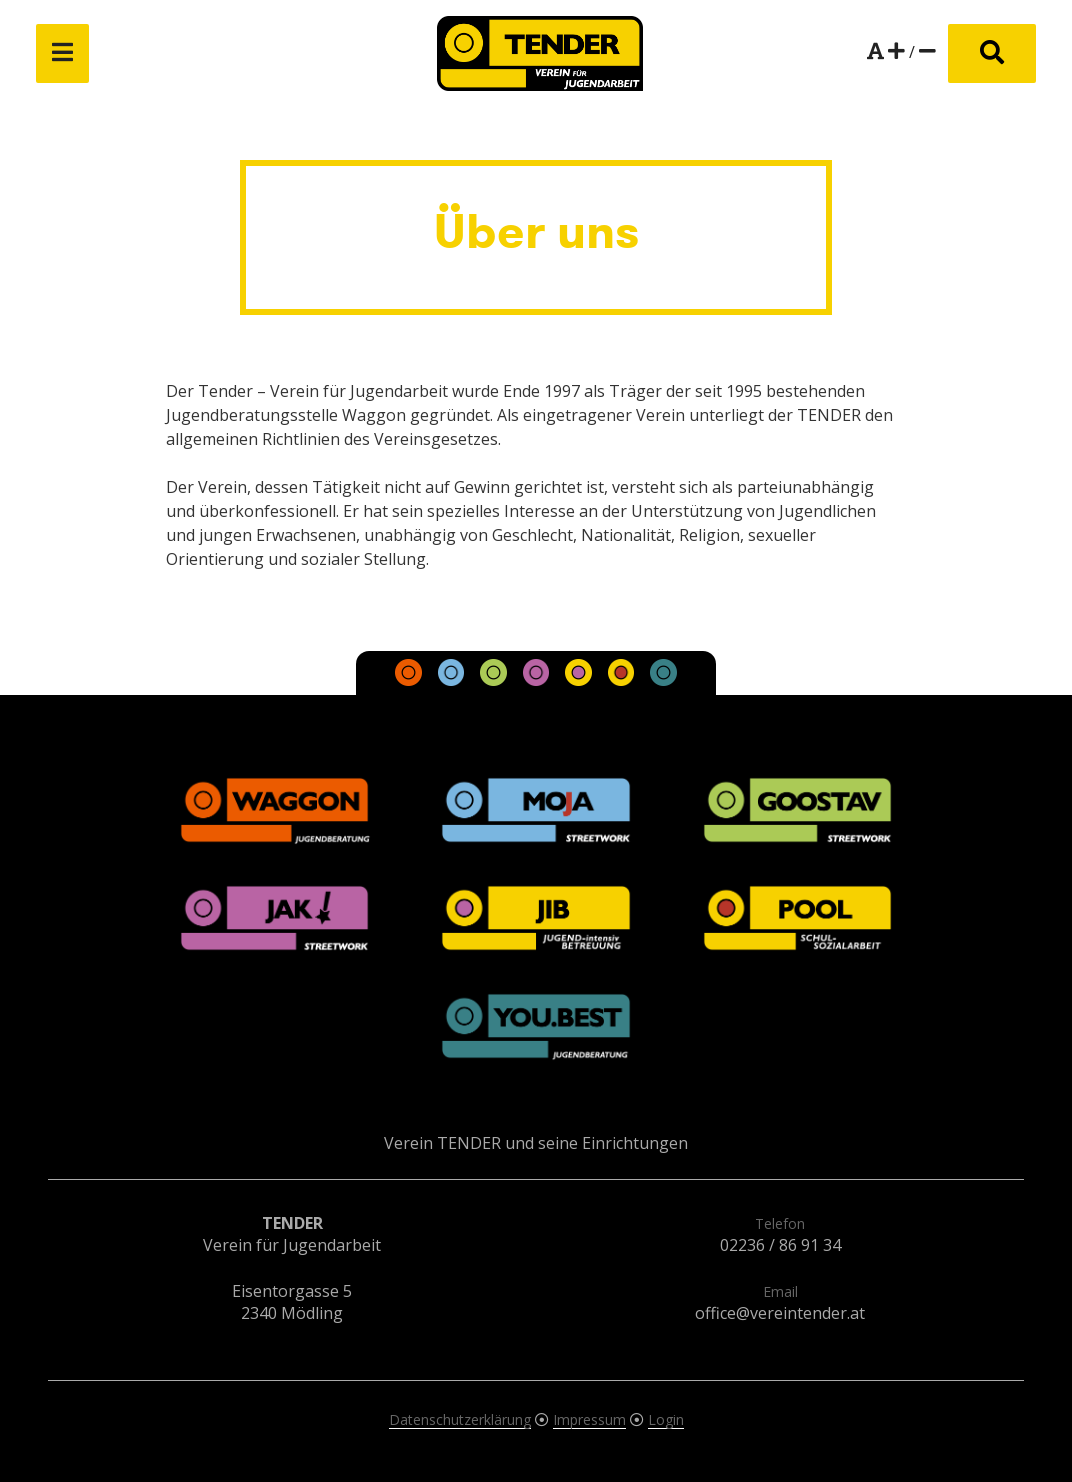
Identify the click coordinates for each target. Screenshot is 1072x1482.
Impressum (589, 1419)
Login (666, 1419)
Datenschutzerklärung (460, 1419)
